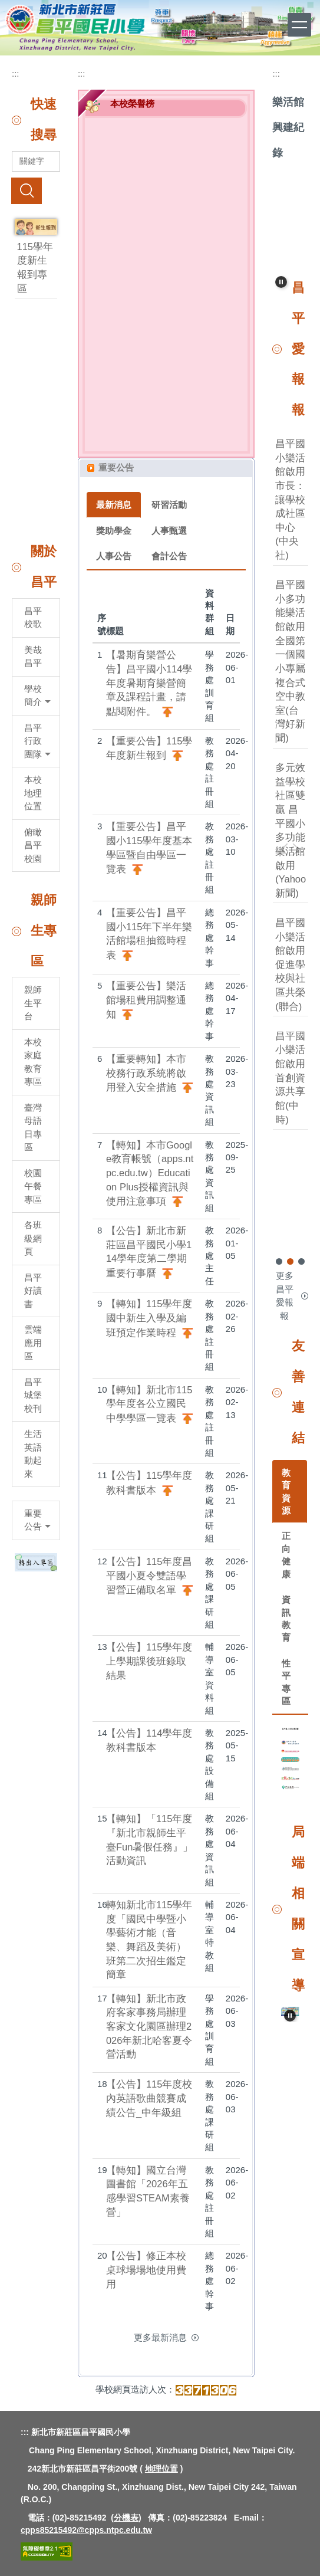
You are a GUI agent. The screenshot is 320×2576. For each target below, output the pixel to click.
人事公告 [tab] (113, 556)
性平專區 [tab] (286, 1682)
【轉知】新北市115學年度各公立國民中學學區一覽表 (149, 1404)
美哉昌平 (33, 656)
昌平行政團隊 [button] (37, 741)
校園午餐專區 (33, 1186)
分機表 (126, 2517)
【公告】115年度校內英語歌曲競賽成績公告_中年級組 (149, 2098)
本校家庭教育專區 (33, 1062)
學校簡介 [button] (37, 695)
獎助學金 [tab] (113, 531)
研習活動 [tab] (169, 505)
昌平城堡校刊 (33, 1395)
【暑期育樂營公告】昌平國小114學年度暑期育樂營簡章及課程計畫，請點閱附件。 (149, 683)
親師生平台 (33, 1003)
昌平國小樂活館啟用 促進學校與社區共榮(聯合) (290, 964)
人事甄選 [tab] (169, 531)
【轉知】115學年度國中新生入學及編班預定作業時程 (149, 1318)
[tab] (279, 1261)
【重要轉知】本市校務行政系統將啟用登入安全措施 (146, 1073)
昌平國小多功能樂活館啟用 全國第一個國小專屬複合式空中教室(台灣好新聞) (295, 661)
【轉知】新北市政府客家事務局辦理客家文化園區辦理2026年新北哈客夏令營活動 (149, 2026)
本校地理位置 (33, 793)
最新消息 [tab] (113, 505)
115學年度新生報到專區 (35, 267)
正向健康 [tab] (286, 1555)
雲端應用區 (33, 1342)
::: (15, 73)
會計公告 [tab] (169, 556)
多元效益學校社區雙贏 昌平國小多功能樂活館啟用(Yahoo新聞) (290, 830)
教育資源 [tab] (286, 1491)
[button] (281, 282)
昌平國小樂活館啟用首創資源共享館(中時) (290, 1078)
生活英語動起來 (33, 1454)
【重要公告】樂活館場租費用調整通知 (146, 1000)
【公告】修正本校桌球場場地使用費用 (146, 2269)
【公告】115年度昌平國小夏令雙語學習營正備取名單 (149, 1576)
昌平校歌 (33, 617)
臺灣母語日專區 (33, 1127)
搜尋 (26, 190)
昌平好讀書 (33, 1290)
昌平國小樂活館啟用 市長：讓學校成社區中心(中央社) (290, 499)
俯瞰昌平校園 (33, 845)
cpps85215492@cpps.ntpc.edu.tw (86, 2530)
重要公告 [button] (37, 1520)
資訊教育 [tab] (286, 1618)
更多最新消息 (160, 2337)
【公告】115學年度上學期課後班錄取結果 (149, 1661)
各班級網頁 (33, 1238)
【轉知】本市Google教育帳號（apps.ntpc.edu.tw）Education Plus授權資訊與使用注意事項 (149, 1173)
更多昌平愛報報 (284, 1296)
